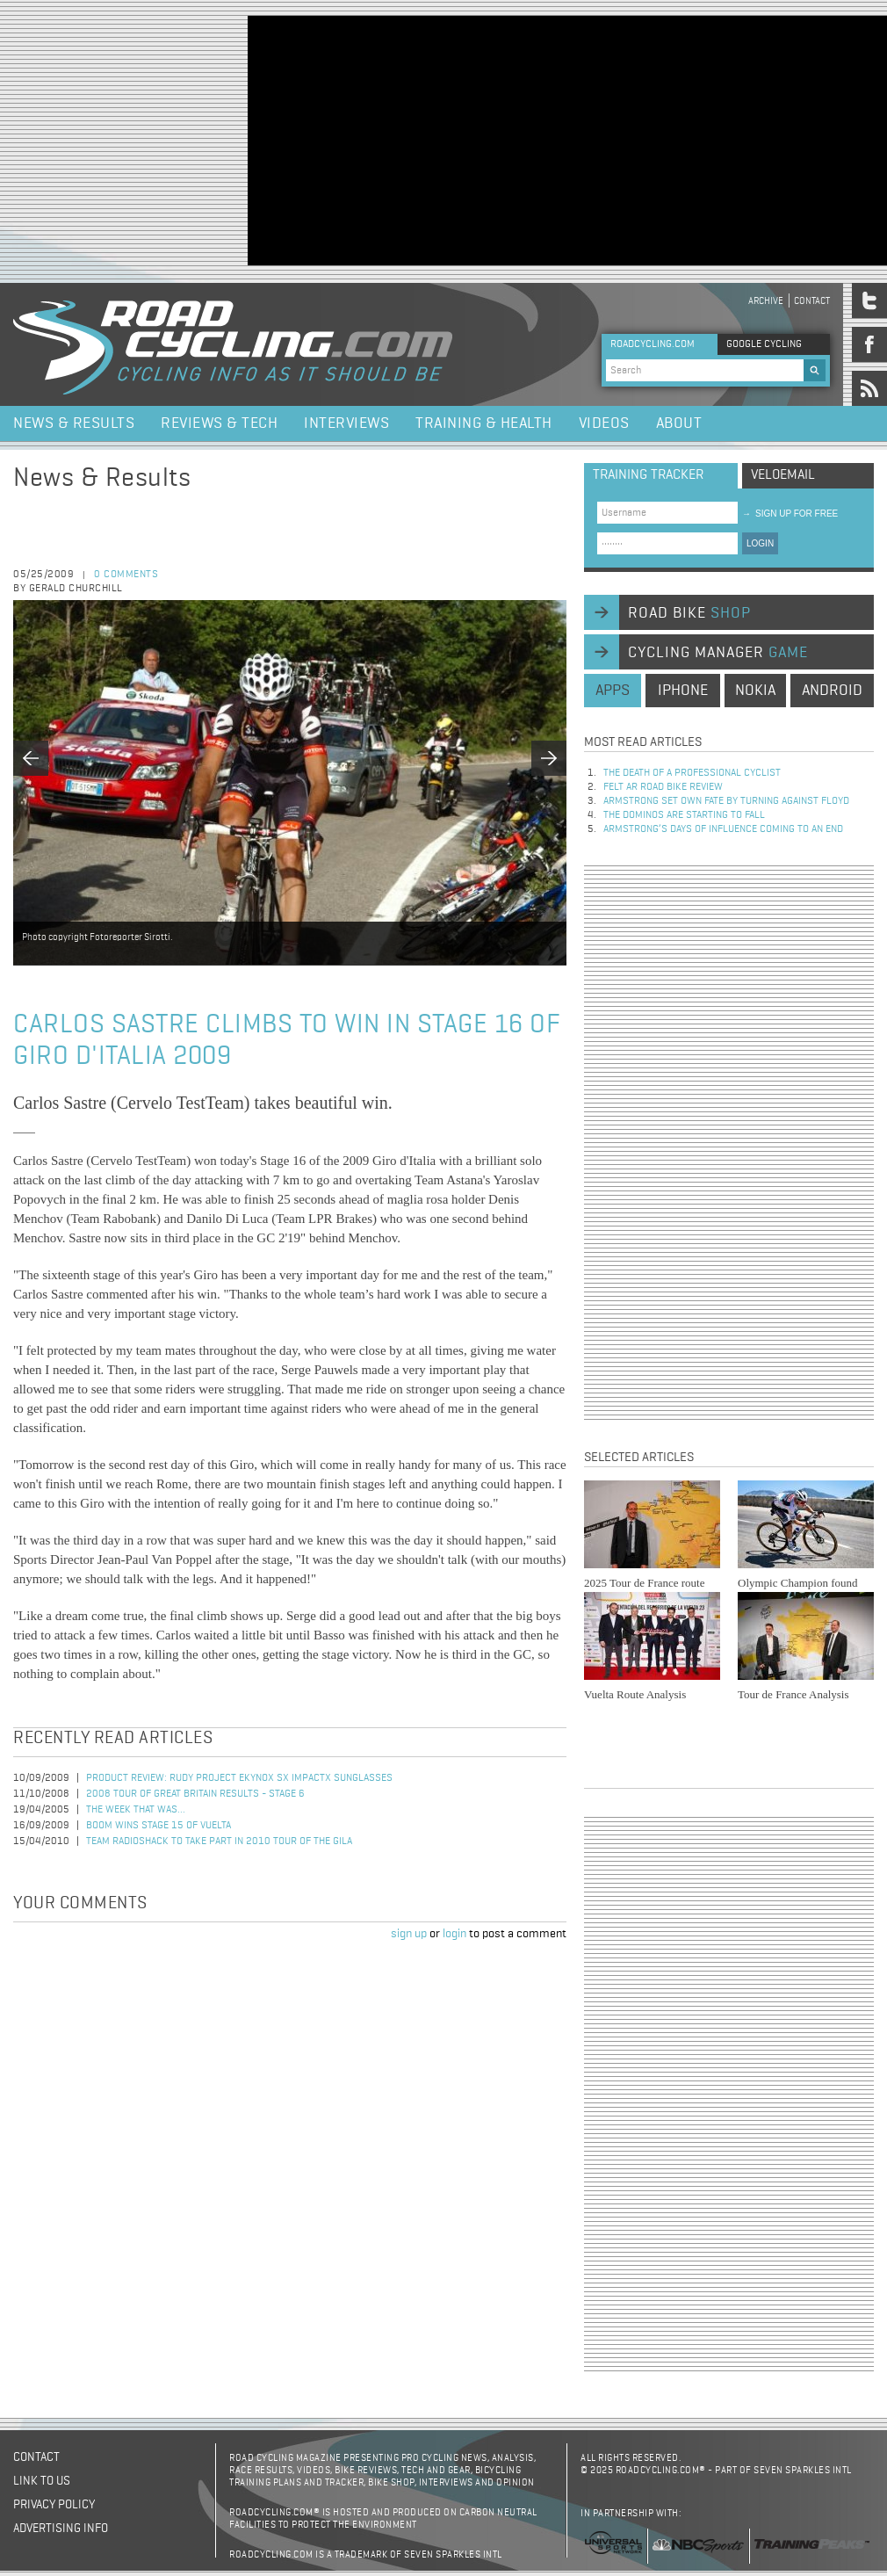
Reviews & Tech (219, 423)
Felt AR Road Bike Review (663, 787)
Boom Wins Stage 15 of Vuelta (158, 1825)
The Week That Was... (135, 1810)
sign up (409, 1934)
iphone (683, 690)
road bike (689, 613)
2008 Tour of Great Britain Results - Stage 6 (195, 1794)
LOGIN (760, 543)
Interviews (346, 423)
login (454, 1934)
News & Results (73, 423)
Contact (812, 301)
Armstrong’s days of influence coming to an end (723, 829)
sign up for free (790, 513)
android (832, 690)
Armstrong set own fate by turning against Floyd (726, 801)
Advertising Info (60, 2528)
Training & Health (483, 423)
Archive (765, 301)
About (679, 423)
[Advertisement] (501, 139)
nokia (755, 690)
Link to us (41, 2481)
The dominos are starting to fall (684, 815)
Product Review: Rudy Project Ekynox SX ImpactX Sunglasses (239, 1778)
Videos (604, 423)
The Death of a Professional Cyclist (692, 773)
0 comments (126, 574)
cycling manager (718, 653)
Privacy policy (54, 2505)
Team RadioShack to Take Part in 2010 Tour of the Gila (219, 1841)
